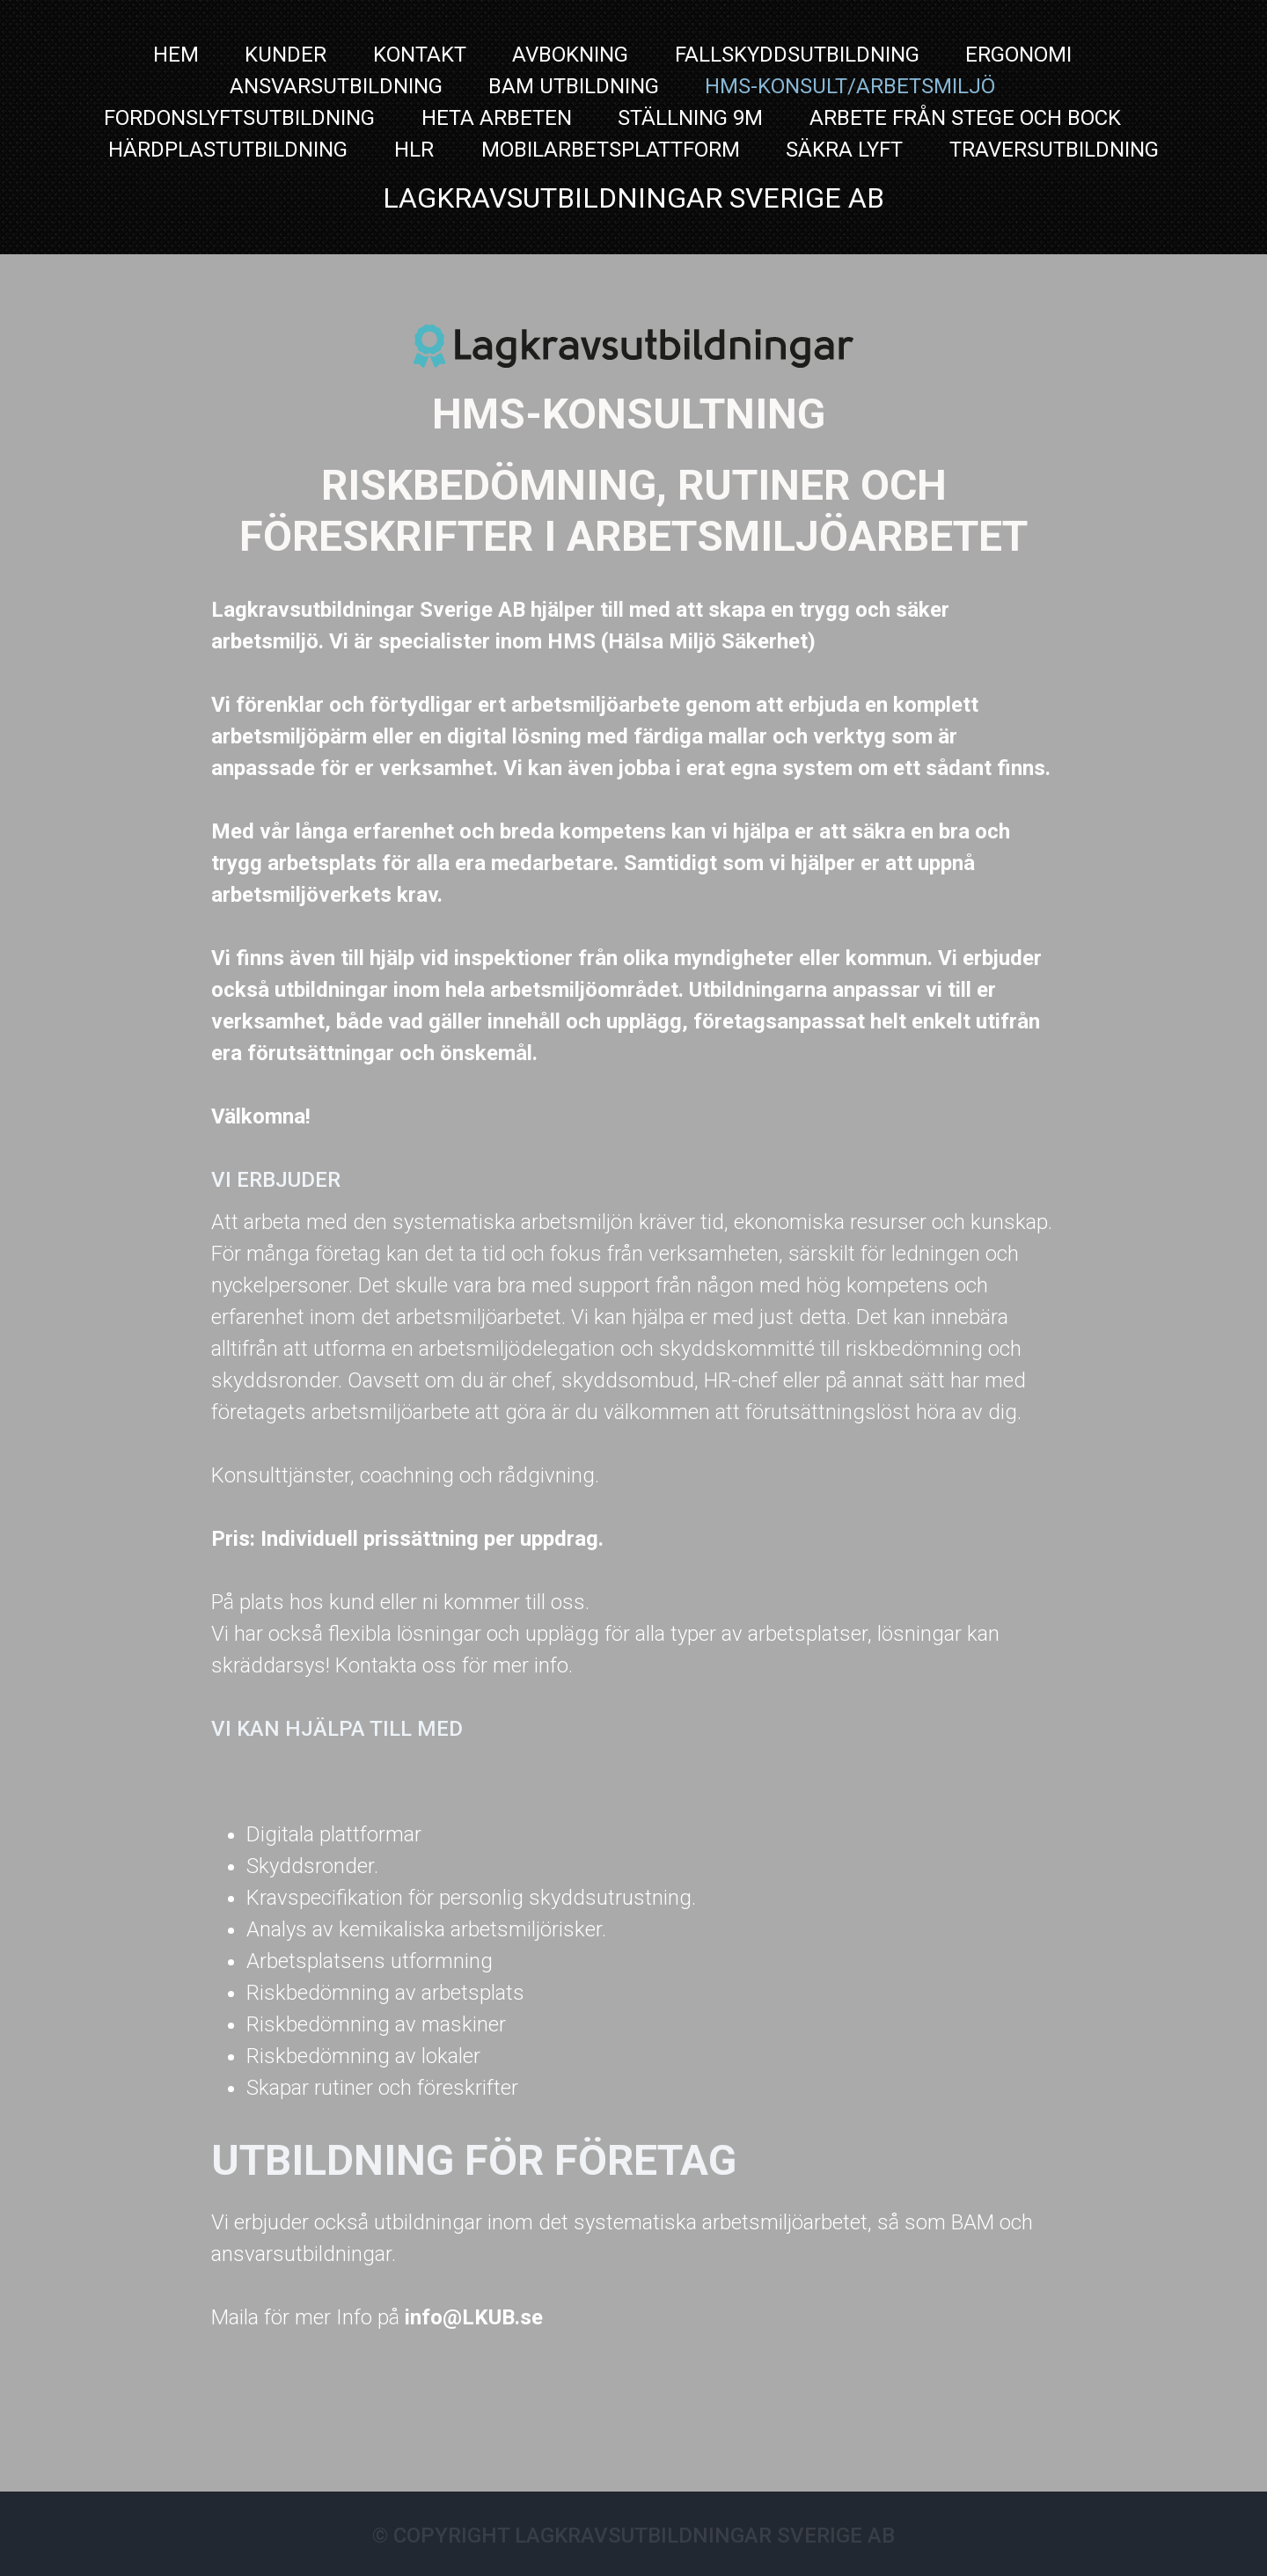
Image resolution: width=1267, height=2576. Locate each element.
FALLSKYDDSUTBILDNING (797, 54)
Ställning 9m (690, 118)
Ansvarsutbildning (336, 86)
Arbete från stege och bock (965, 118)
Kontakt (419, 54)
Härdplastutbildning (228, 149)
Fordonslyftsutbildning (239, 118)
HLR (416, 149)
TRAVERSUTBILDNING (1054, 149)
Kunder (285, 54)
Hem (176, 54)
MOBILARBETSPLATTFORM (610, 149)
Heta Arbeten (496, 118)
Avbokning (570, 54)
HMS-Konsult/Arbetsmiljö (850, 86)
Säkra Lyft (844, 149)
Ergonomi (1018, 54)
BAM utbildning (573, 86)
